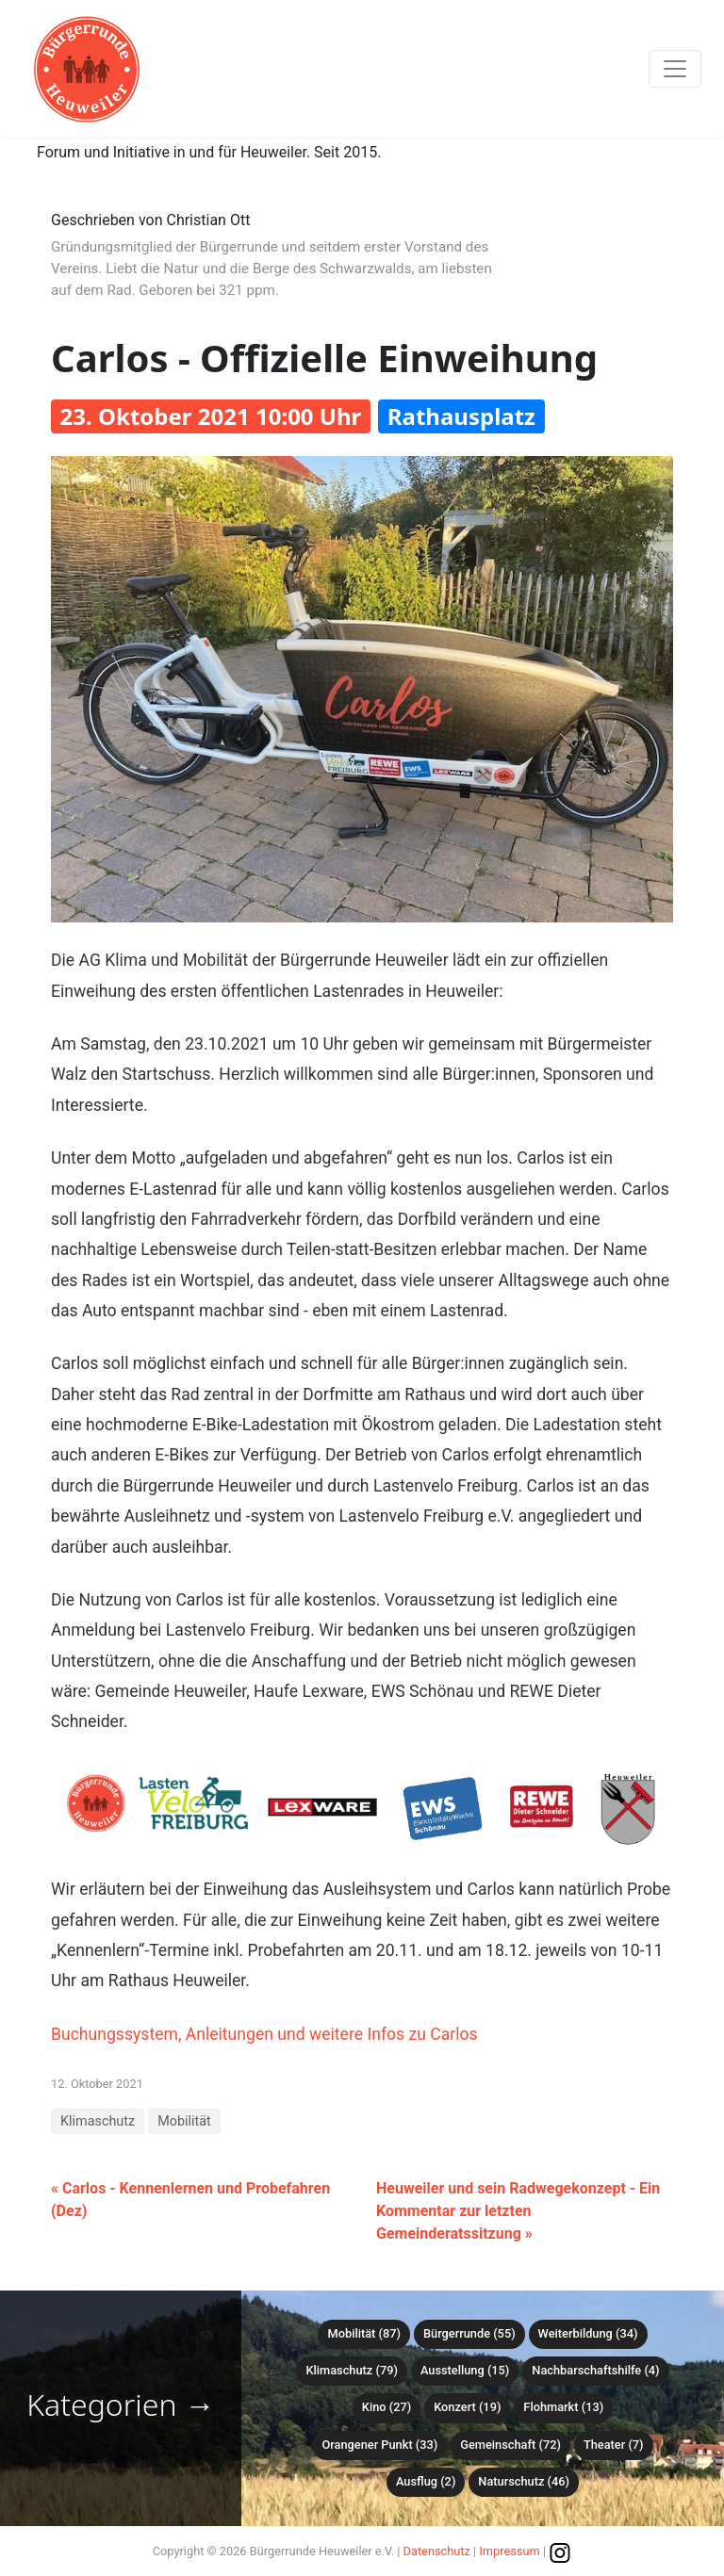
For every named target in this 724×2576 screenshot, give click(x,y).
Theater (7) (614, 2444)
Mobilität (184, 2121)
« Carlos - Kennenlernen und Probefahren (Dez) (190, 2199)
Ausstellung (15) (464, 2370)
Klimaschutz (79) (351, 2370)
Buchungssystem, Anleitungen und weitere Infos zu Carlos (264, 2034)
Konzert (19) (467, 2407)
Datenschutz (436, 2551)
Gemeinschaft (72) (510, 2444)
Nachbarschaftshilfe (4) (595, 2370)
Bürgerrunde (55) (469, 2333)
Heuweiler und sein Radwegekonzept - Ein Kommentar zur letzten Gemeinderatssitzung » (518, 2210)
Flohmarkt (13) (563, 2407)
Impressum (509, 2551)
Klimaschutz (97, 2121)
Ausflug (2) (425, 2481)
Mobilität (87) (363, 2333)
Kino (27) (386, 2407)
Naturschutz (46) (523, 2481)
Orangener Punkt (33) (379, 2444)
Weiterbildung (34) (588, 2333)
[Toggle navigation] (675, 69)
